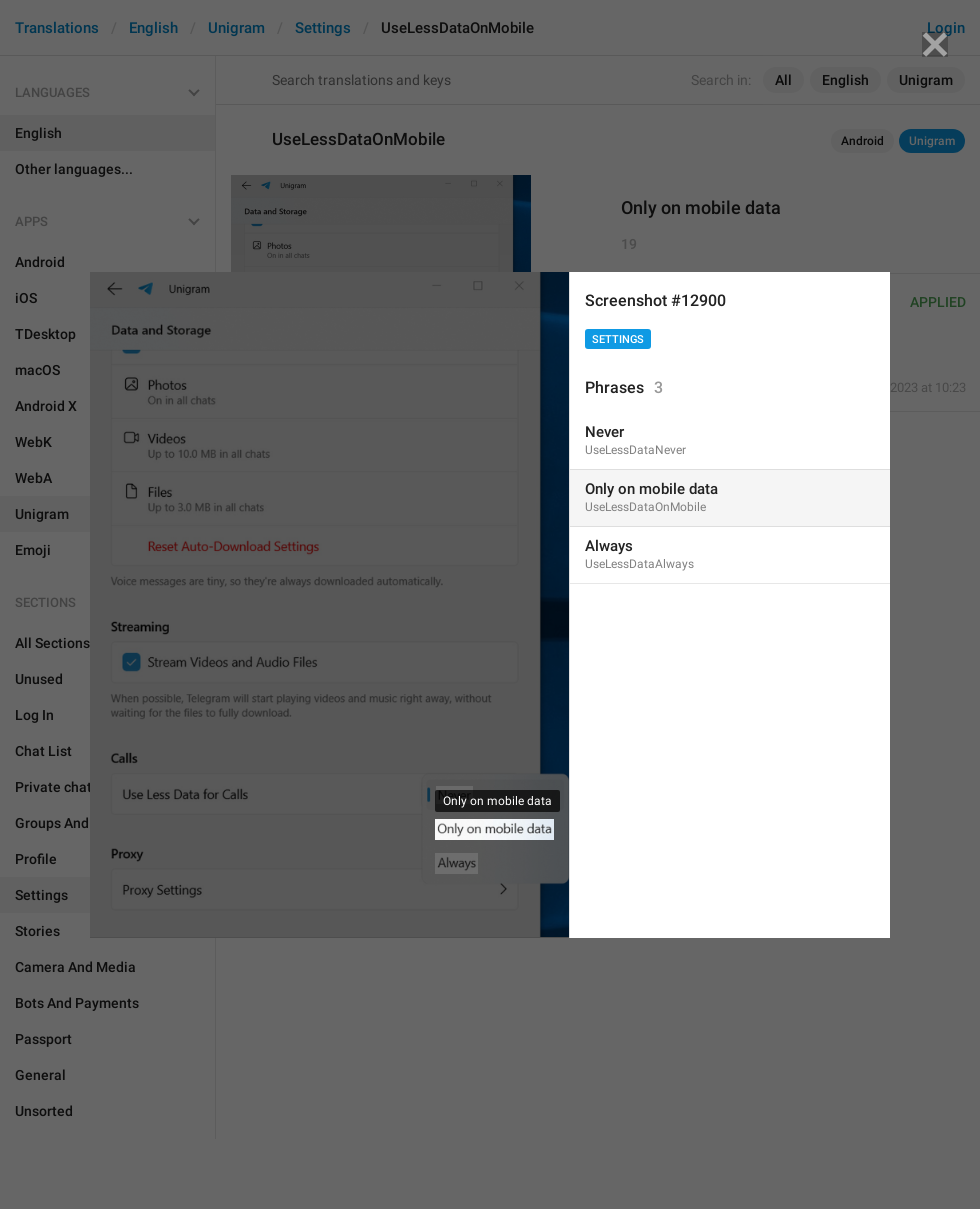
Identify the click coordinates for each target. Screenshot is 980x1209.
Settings (618, 339)
